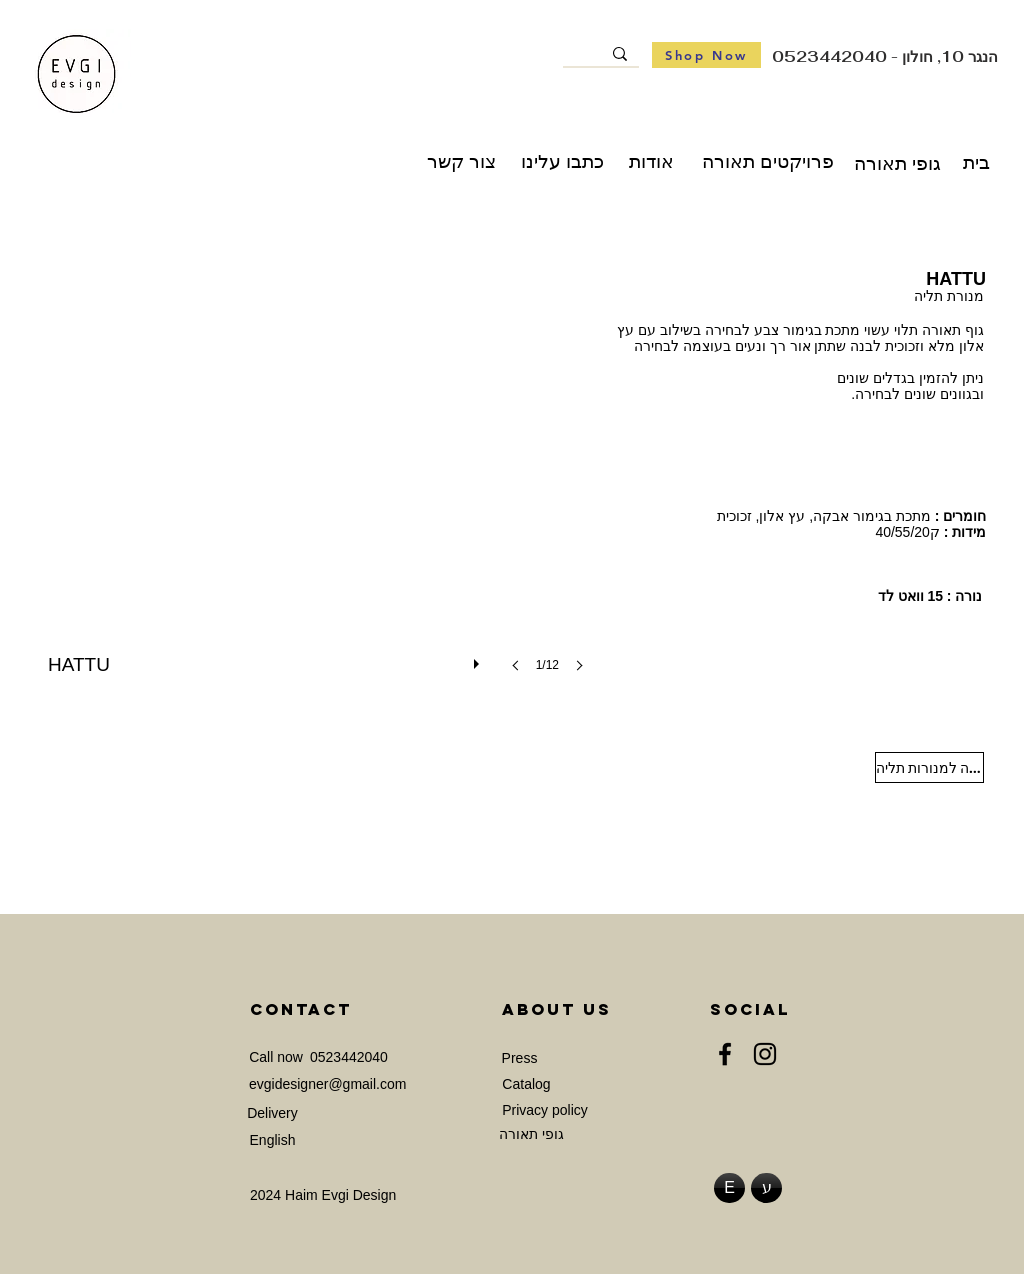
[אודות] (651, 162)
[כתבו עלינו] (562, 162)
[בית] (976, 163)
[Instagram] (765, 1054)
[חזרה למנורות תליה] (929, 767)
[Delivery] (272, 1113)
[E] (729, 1188)
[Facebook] (725, 1054)
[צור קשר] (461, 162)
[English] (272, 1140)
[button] (322, 486)
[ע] (766, 1188)
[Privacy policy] (545, 1110)
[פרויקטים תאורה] (768, 162)
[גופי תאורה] (897, 164)
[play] (479, 659)
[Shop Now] (706, 55)
